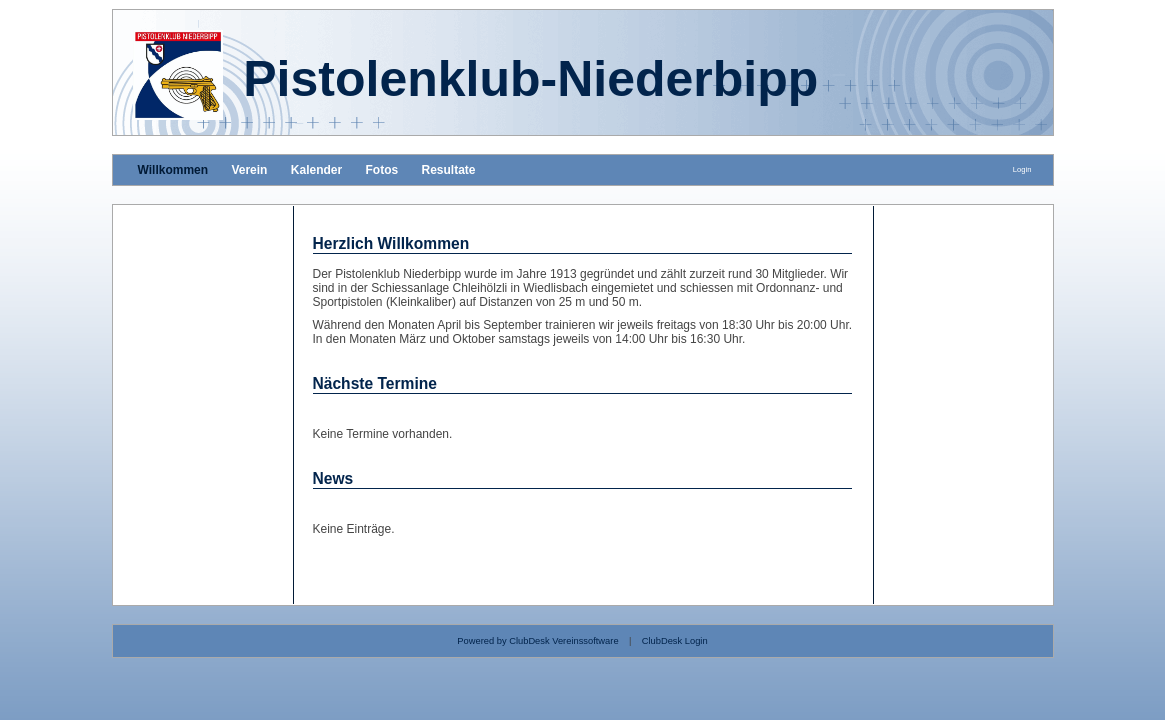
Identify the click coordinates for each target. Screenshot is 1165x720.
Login (1022, 169)
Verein (249, 170)
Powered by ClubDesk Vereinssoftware (537, 641)
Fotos (382, 170)
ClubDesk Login (675, 641)
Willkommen (173, 170)
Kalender (316, 170)
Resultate (449, 170)
